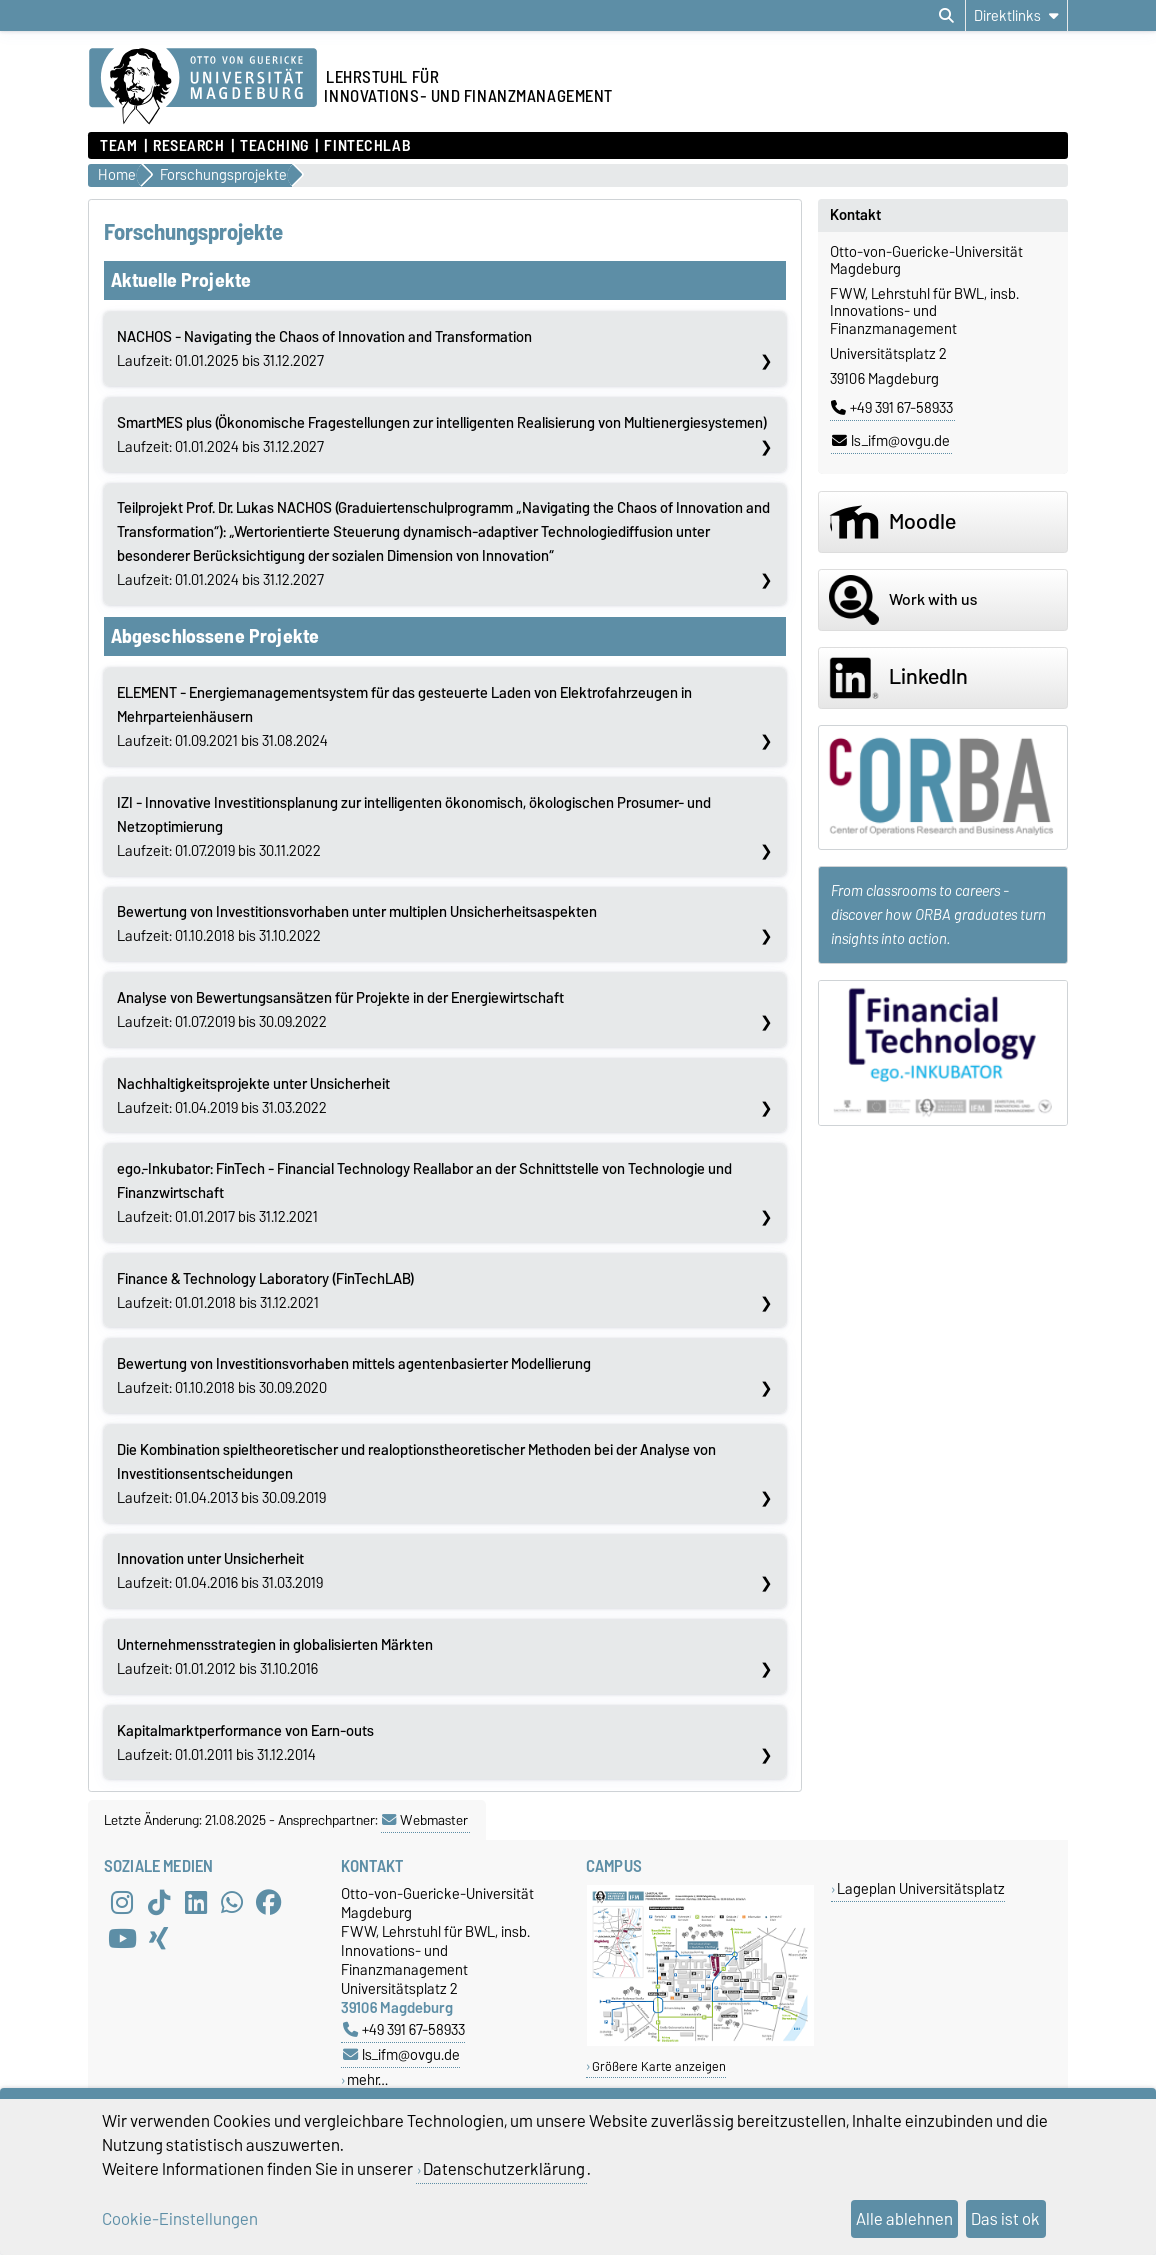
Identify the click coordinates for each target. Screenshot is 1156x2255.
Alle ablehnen (904, 2219)
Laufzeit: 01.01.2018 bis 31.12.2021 (265, 1291)
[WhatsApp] (232, 1902)
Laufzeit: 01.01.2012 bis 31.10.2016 (275, 1657)
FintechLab (367, 146)
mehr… (367, 2079)
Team (118, 146)
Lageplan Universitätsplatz (921, 1888)
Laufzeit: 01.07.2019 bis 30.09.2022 (340, 1010)
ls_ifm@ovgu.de (891, 441)
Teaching (274, 146)
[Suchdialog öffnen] (946, 16)
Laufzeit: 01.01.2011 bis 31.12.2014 (245, 1743)
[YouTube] (122, 1938)
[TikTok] (159, 1902)
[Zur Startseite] (203, 87)
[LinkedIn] (196, 1902)
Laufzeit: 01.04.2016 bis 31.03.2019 (220, 1571)
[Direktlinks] (1016, 15)
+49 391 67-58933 (892, 408)
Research (188, 146)
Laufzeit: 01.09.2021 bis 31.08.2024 (404, 717)
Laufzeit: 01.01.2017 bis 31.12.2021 (424, 1193)
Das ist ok (1005, 2219)
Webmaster (425, 1820)
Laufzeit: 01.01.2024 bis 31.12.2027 (442, 435)
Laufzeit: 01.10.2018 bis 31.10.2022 (357, 924)
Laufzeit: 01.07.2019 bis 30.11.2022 (414, 827)
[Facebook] (269, 1902)
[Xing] (159, 1938)
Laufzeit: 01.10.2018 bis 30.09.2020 (354, 1376)
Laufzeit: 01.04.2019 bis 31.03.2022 (253, 1096)
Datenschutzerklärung (504, 2169)
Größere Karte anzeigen (659, 2066)
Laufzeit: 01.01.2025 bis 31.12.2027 (324, 349)
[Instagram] (122, 1902)
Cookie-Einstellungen (180, 2219)
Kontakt (855, 215)
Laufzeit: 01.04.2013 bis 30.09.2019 (416, 1474)
